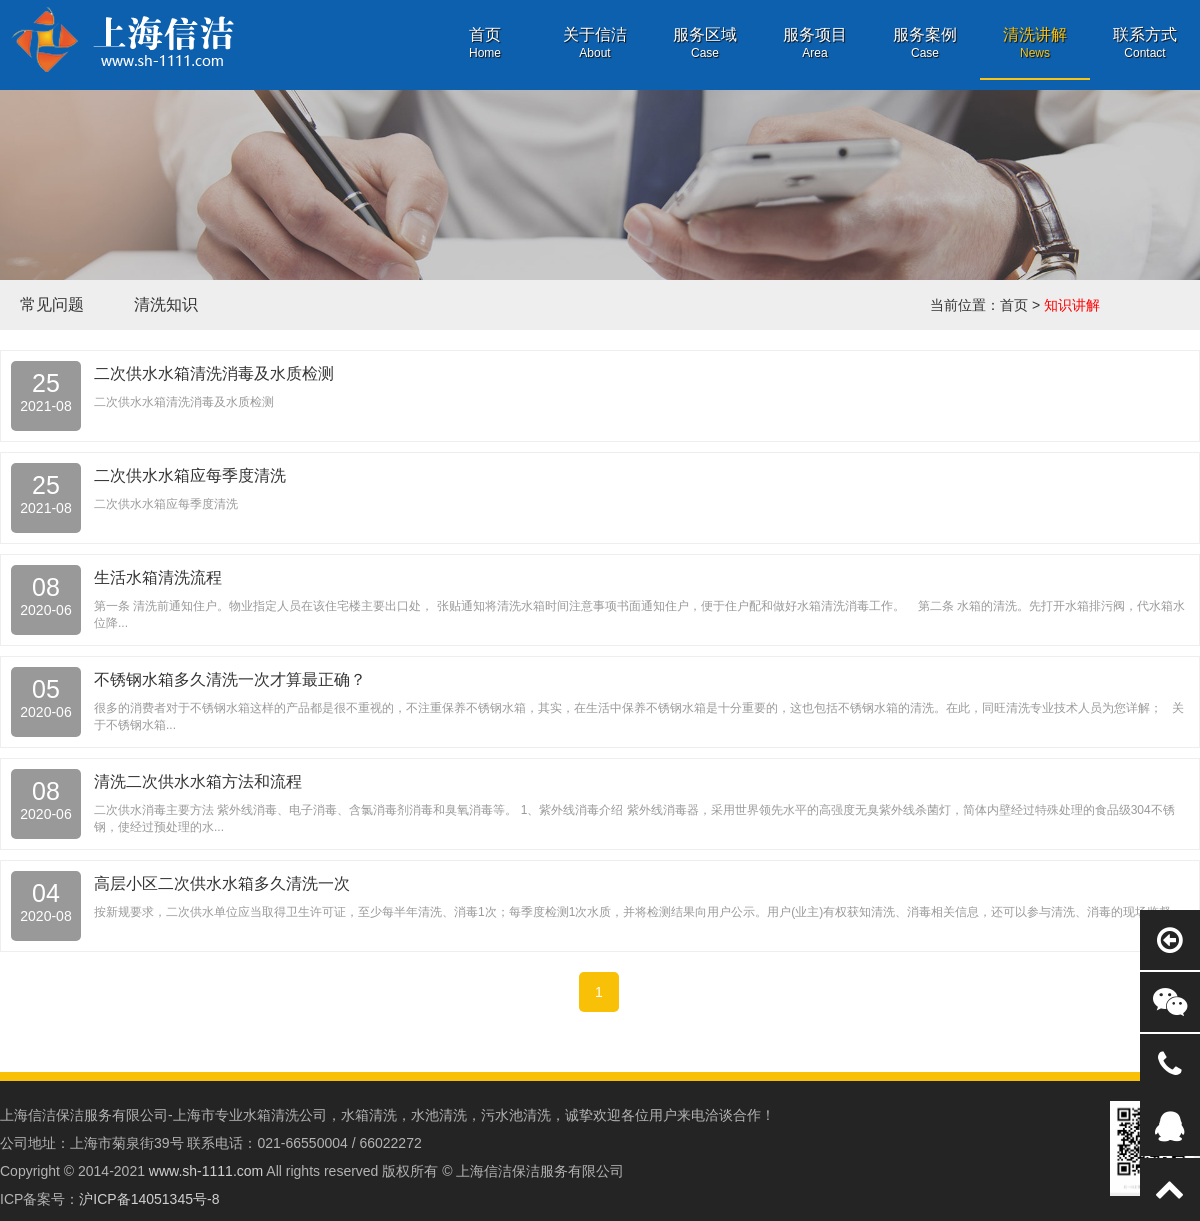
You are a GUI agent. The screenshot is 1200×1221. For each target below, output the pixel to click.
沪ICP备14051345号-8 (149, 1199)
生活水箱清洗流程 (158, 577)
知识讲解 (1072, 305)
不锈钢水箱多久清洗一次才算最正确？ (230, 679)
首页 (1014, 305)
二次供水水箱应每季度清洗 (190, 475)
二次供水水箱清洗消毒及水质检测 (214, 373)
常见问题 (52, 304)
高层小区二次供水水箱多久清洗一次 (222, 883)
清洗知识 (166, 304)
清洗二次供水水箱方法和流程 (198, 781)
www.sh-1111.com (206, 1171)
